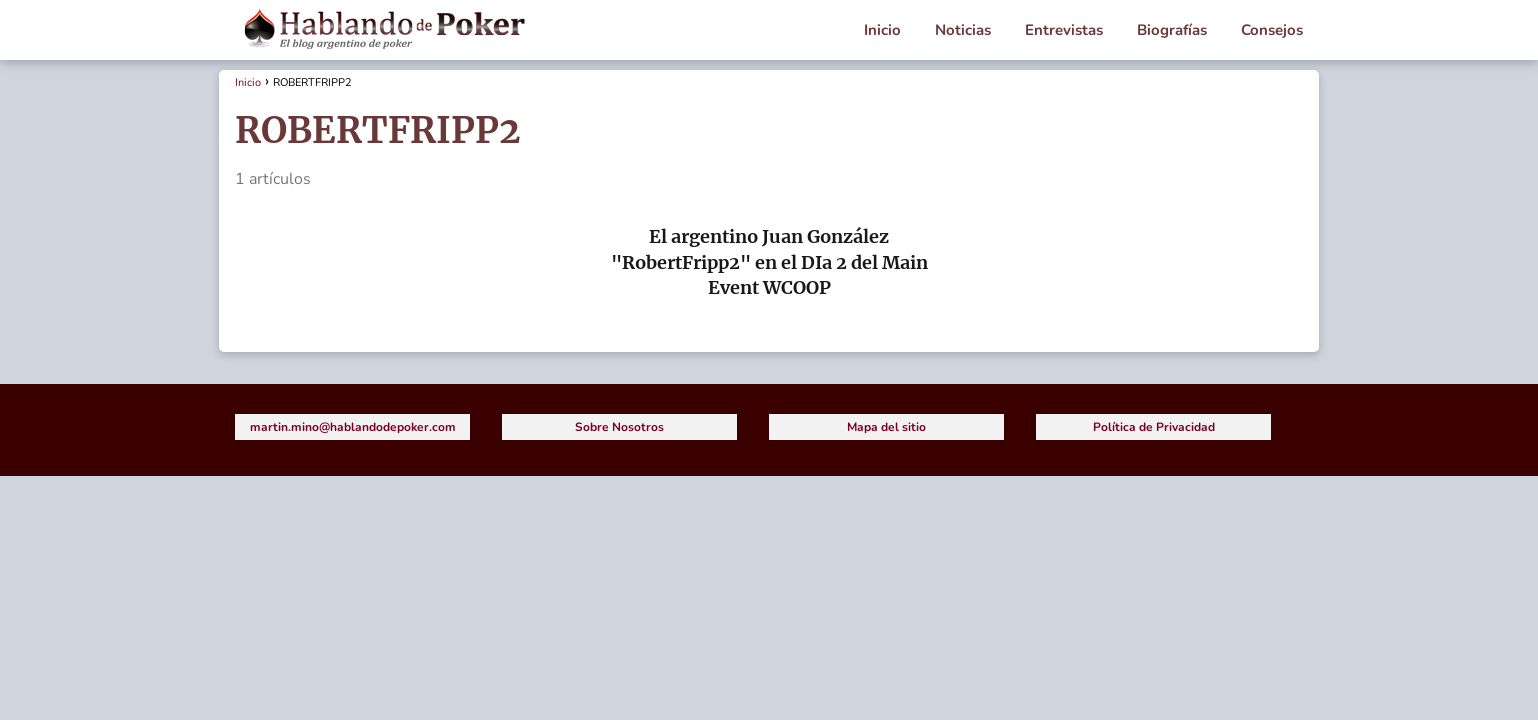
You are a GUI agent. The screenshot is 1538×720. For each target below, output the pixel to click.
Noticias (963, 30)
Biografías (1172, 30)
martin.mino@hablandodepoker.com (353, 427)
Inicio (882, 30)
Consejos (1272, 30)
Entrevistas (1064, 30)
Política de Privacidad (1154, 427)
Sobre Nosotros (619, 427)
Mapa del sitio (886, 427)
